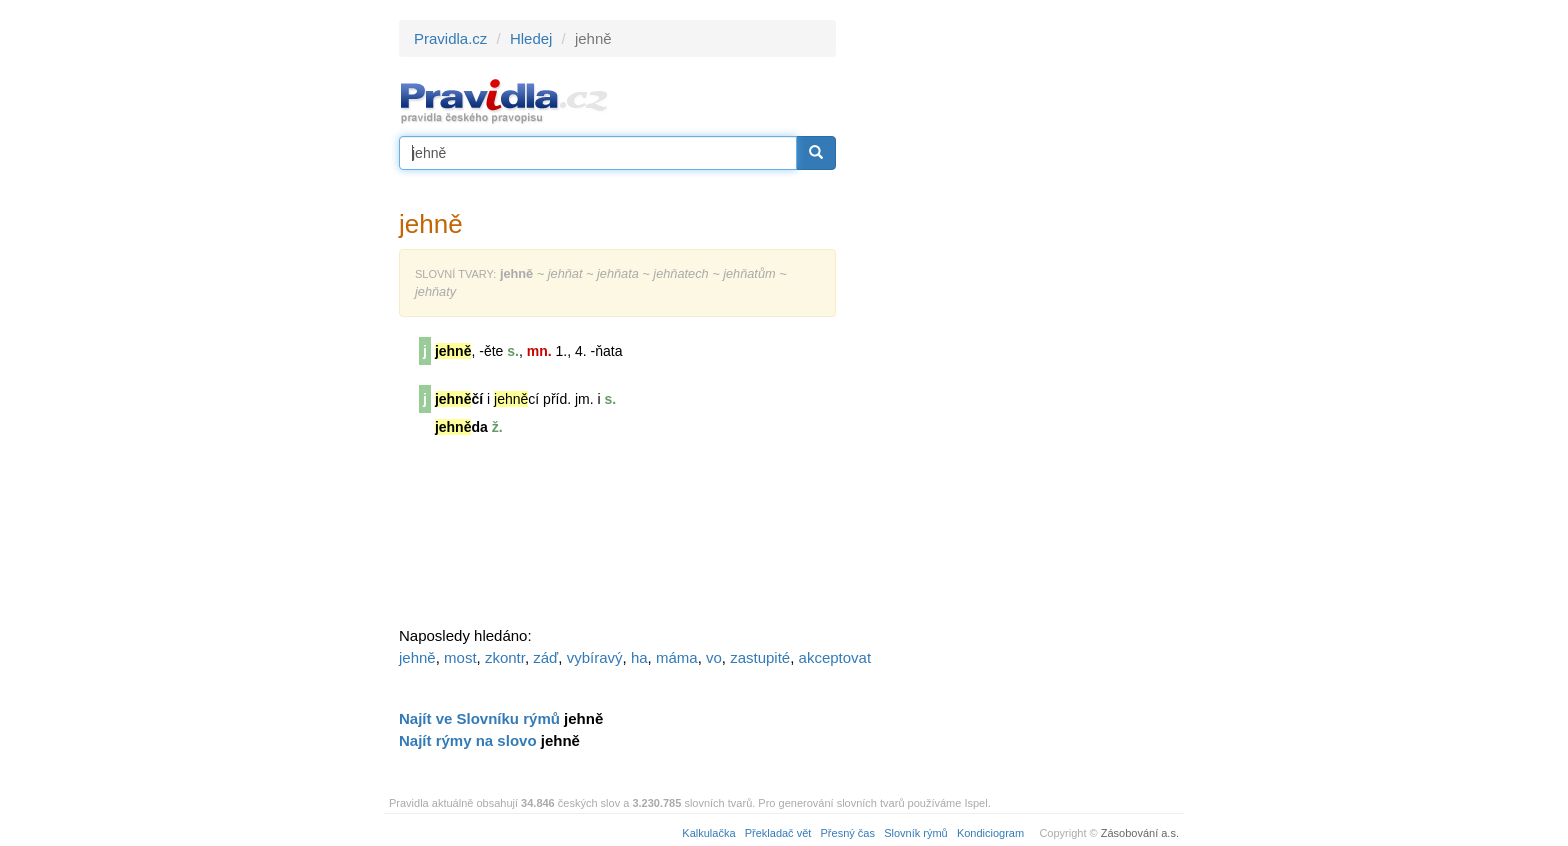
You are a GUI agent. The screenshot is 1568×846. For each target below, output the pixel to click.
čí (459, 399)
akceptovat (835, 657)
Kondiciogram (990, 833)
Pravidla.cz (450, 38)
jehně (417, 657)
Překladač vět (778, 833)
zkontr (505, 657)
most (460, 657)
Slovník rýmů (916, 833)
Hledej (531, 38)
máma (677, 657)
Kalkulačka (708, 833)
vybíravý (595, 657)
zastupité (760, 657)
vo (714, 657)
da (461, 427)
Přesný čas (848, 833)
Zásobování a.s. (1140, 833)
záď (545, 657)
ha (639, 657)
